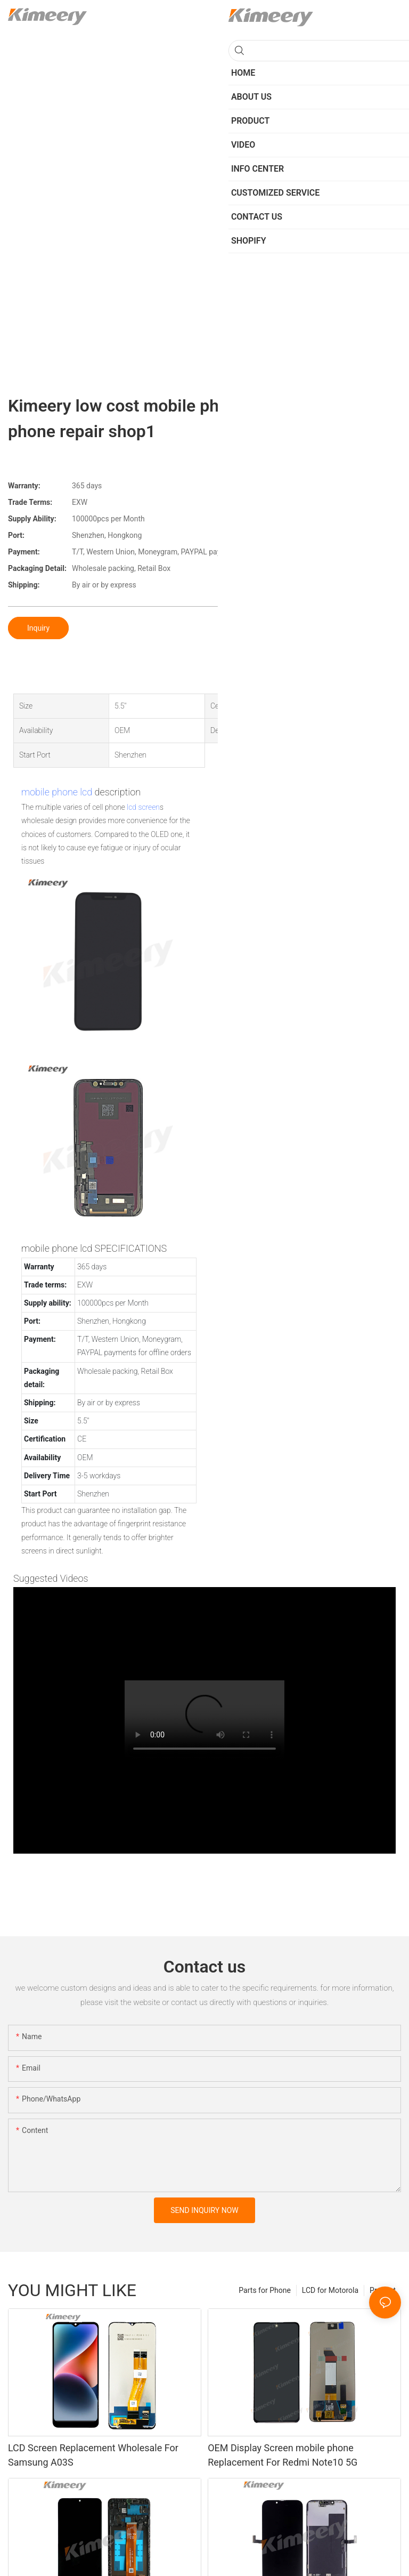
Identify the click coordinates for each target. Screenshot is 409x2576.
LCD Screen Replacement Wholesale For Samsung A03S (93, 2455)
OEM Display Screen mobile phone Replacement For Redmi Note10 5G (282, 2455)
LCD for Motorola (330, 2290)
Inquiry (38, 628)
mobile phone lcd (56, 792)
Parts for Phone (265, 2290)
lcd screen (143, 807)
